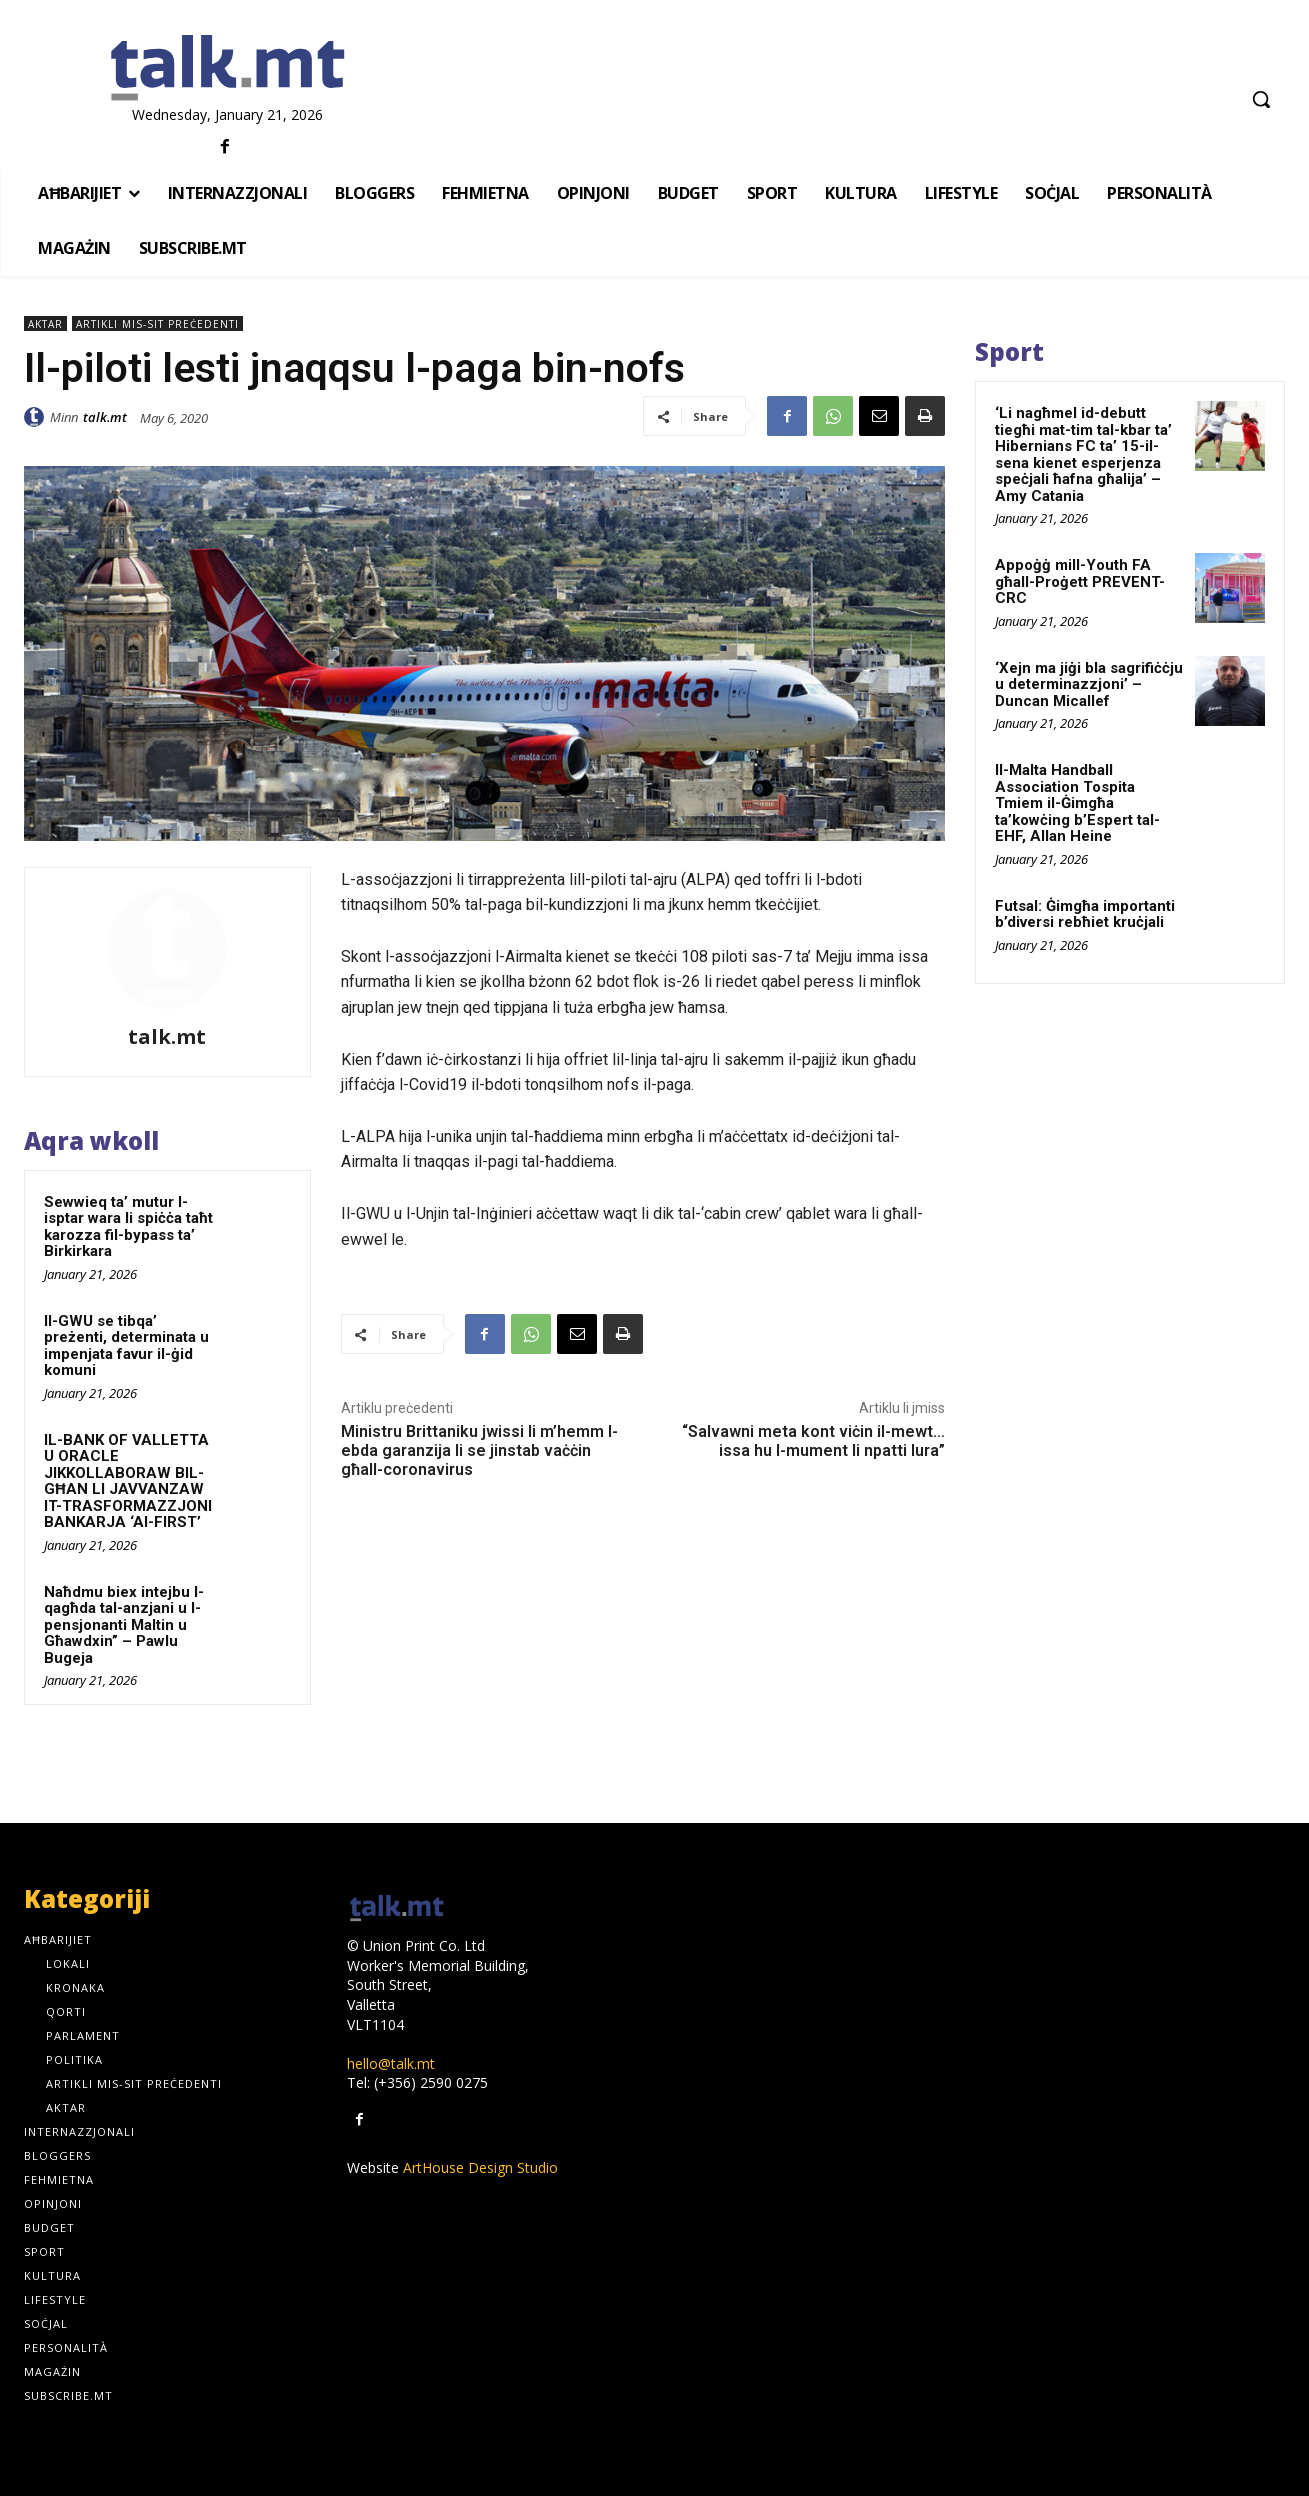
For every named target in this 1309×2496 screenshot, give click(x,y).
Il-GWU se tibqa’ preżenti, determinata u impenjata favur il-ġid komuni (126, 1346)
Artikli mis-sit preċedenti (157, 323)
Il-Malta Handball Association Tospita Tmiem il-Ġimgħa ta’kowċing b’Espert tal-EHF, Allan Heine (1077, 803)
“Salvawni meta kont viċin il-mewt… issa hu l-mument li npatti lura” (813, 1441)
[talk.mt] (227, 69)
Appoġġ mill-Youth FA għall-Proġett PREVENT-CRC (1080, 581)
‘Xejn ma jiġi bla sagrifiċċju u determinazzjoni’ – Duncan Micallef (1089, 684)
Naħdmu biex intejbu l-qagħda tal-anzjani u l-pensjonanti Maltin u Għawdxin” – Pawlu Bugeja (124, 1625)
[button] (1261, 99)
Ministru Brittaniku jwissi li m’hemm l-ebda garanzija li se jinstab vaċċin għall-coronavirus (479, 1450)
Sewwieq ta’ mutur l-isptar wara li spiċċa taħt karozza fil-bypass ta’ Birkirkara (128, 1227)
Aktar (45, 323)
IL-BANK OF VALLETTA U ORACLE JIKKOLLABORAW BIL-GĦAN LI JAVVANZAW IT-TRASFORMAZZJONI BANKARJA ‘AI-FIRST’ (128, 1481)
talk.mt (105, 417)
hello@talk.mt (391, 2063)
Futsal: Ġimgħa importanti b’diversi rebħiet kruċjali (1085, 914)
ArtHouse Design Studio (480, 2167)
